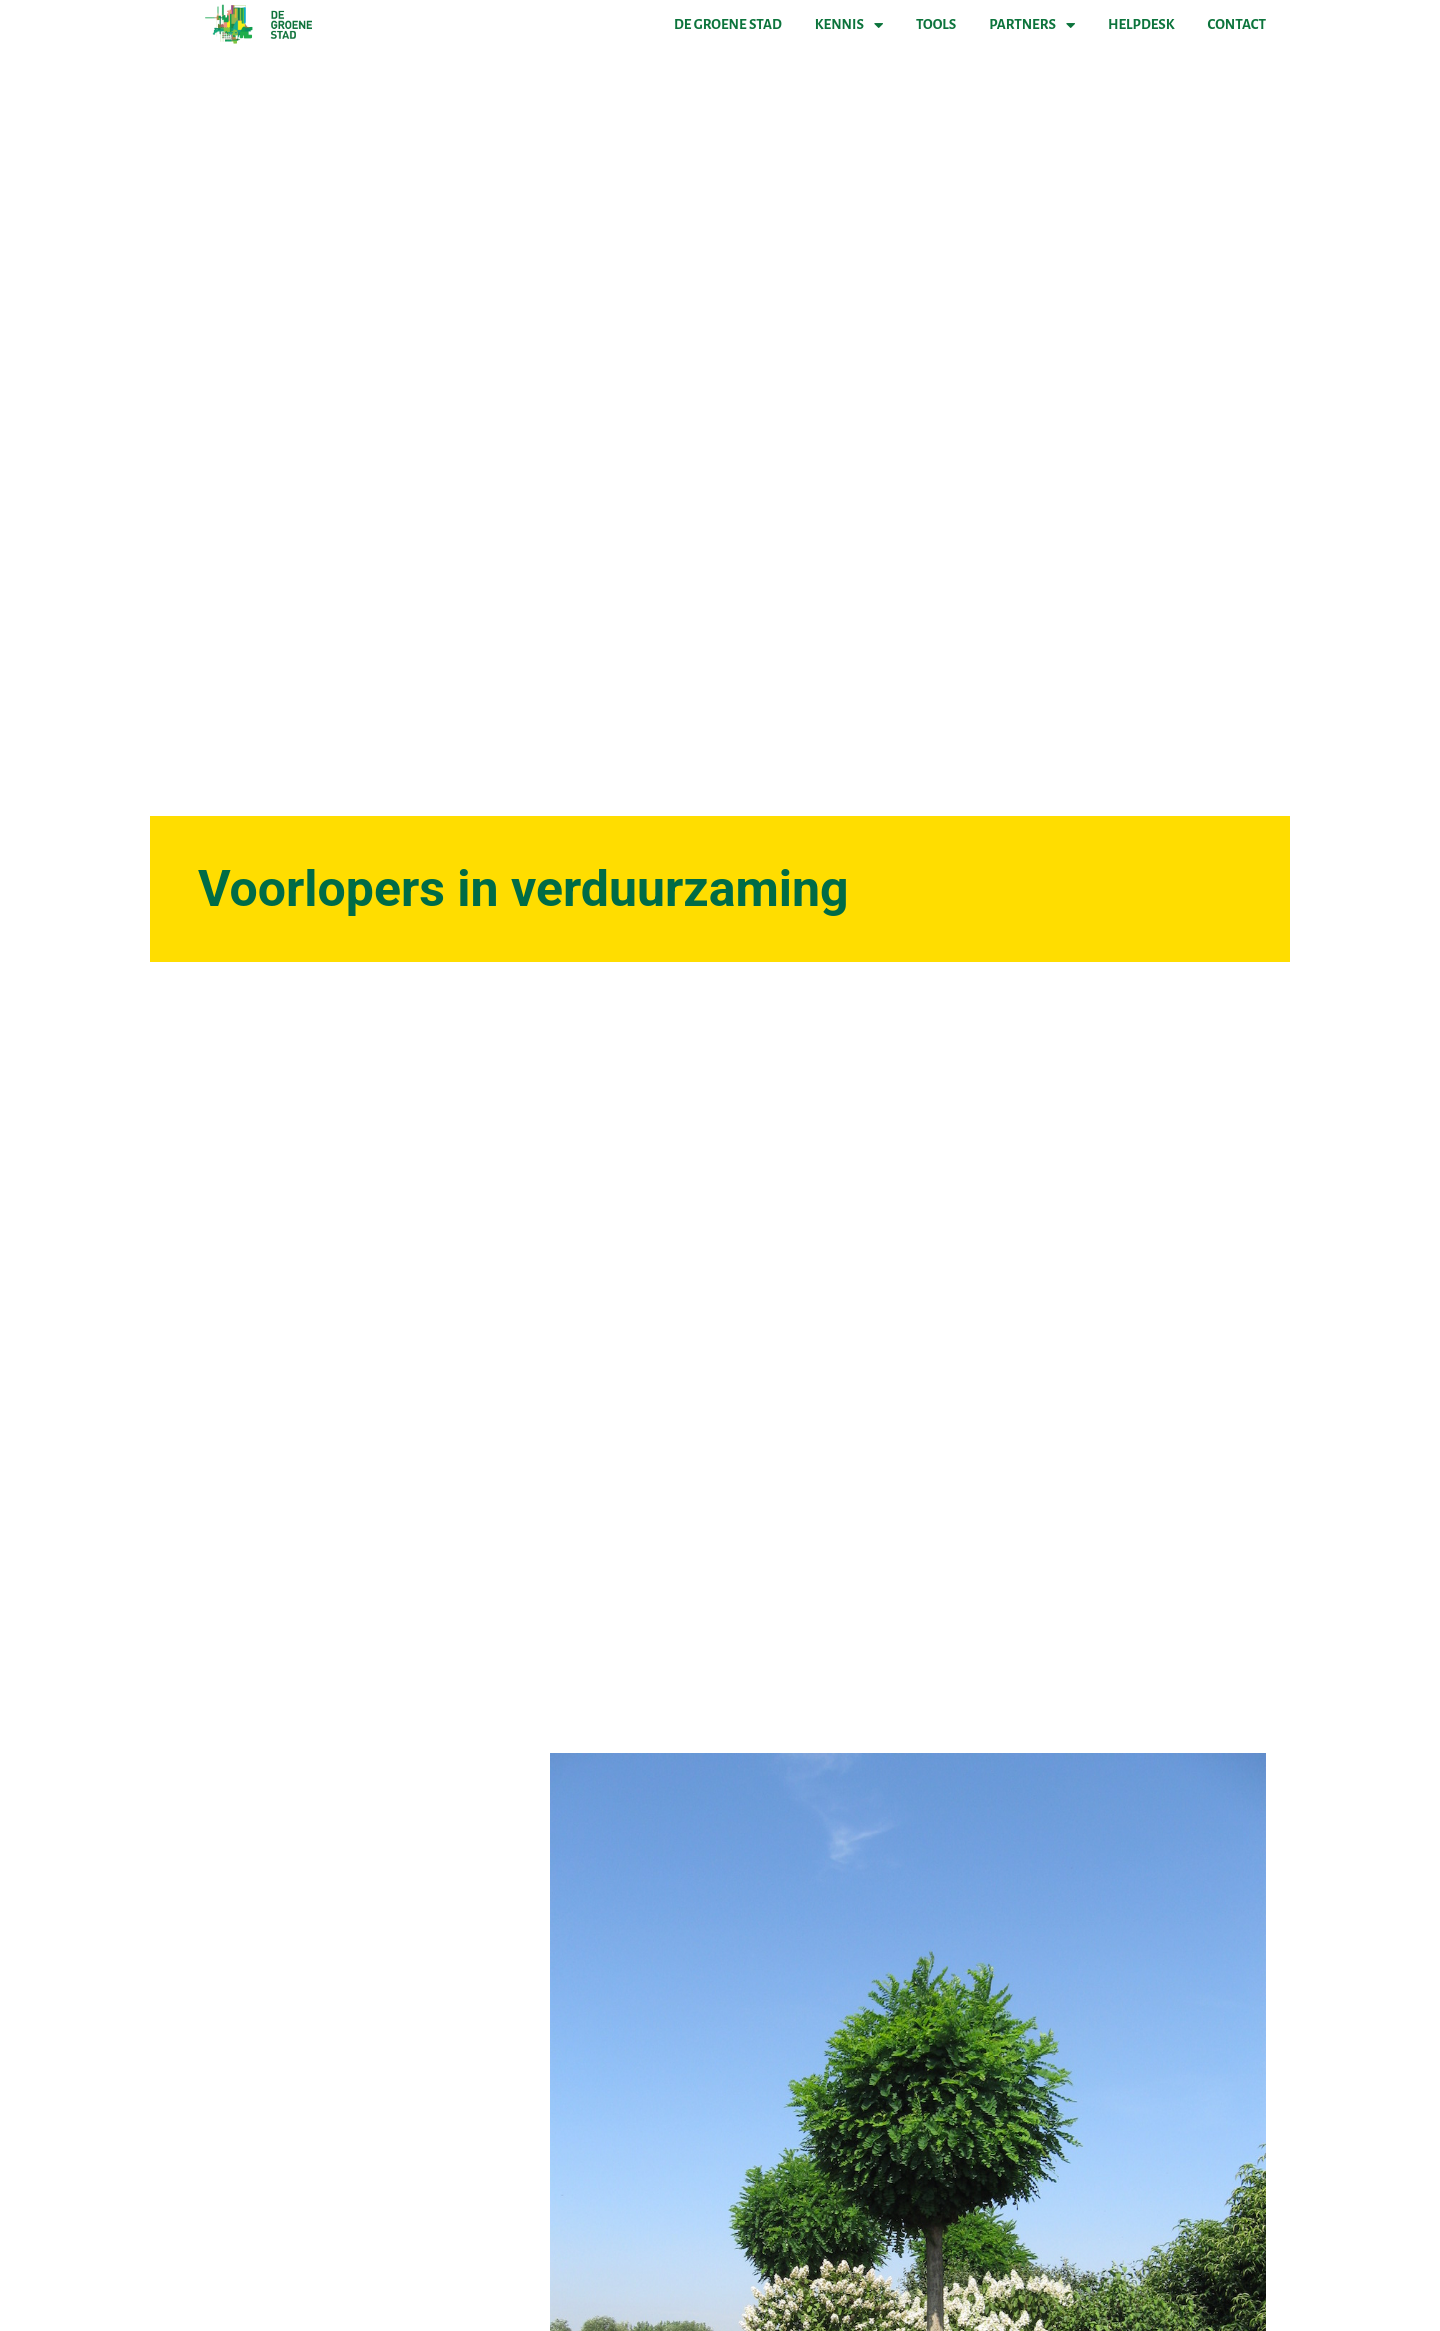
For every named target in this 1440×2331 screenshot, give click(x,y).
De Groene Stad (728, 24)
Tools (936, 24)
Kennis (849, 25)
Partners (1032, 25)
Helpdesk (1141, 24)
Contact (1237, 24)
